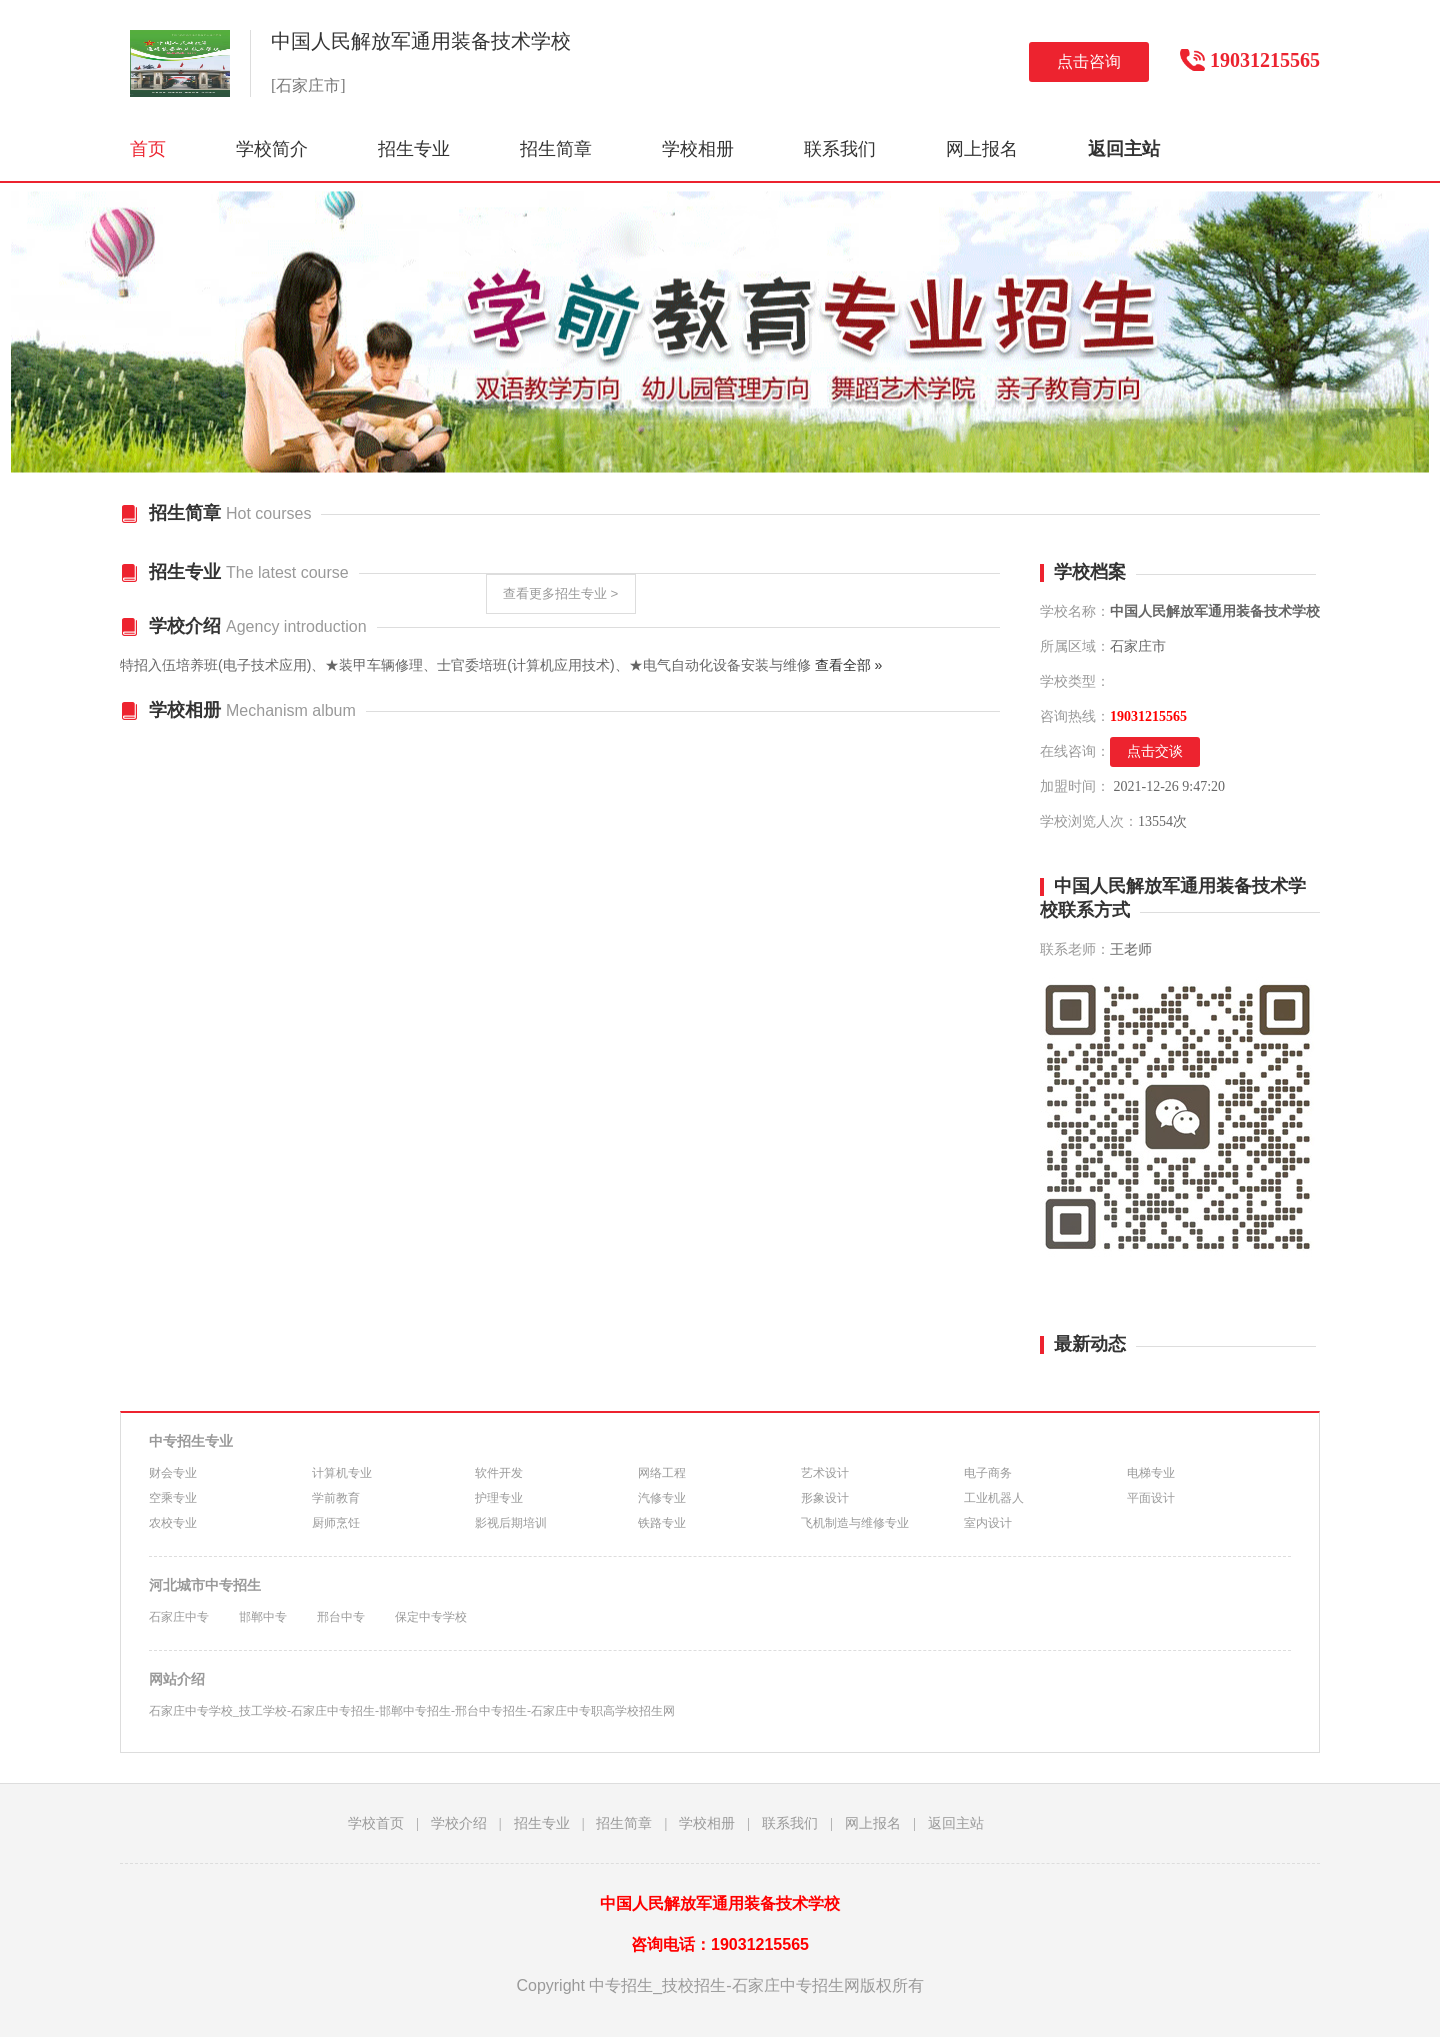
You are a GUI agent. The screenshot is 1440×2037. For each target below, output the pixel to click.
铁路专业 (662, 1523)
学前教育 (336, 1498)
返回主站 (956, 1823)
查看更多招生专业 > (561, 593)
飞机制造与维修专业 (855, 1523)
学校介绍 (459, 1823)
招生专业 (414, 149)
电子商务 (988, 1473)
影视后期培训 (511, 1523)
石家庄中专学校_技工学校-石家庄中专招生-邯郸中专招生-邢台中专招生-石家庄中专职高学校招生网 (412, 1711)
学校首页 (376, 1823)
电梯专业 (1151, 1473)
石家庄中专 (179, 1617)
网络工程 (662, 1473)
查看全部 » (849, 665)
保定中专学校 (431, 1617)
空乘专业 (173, 1498)
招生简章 (556, 149)
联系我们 (840, 149)
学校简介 (272, 149)
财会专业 (173, 1473)
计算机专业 (342, 1473)
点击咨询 (1089, 61)
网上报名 (982, 149)
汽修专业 (662, 1498)
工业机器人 (994, 1498)
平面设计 (1151, 1498)
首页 (148, 149)
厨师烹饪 (336, 1523)
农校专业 (173, 1523)
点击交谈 (1155, 751)
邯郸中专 (263, 1617)
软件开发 (499, 1473)
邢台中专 (341, 1617)
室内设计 (988, 1523)
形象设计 (825, 1498)
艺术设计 (825, 1473)
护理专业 (499, 1498)
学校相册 (698, 149)
